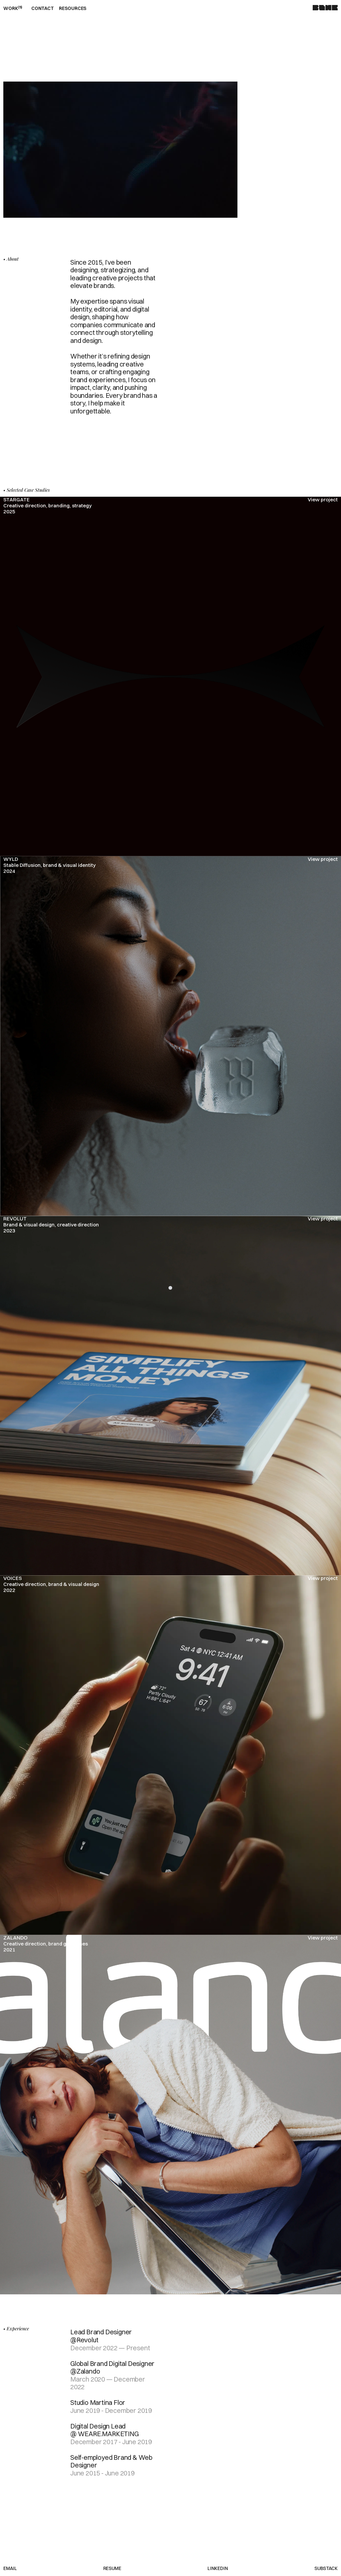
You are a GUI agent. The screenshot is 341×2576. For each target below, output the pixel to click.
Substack (326, 2568)
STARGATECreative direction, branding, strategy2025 (47, 506)
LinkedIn (217, 2568)
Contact (42, 8)
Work (12, 8)
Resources (72, 8)
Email (10, 2568)
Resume (112, 2568)
